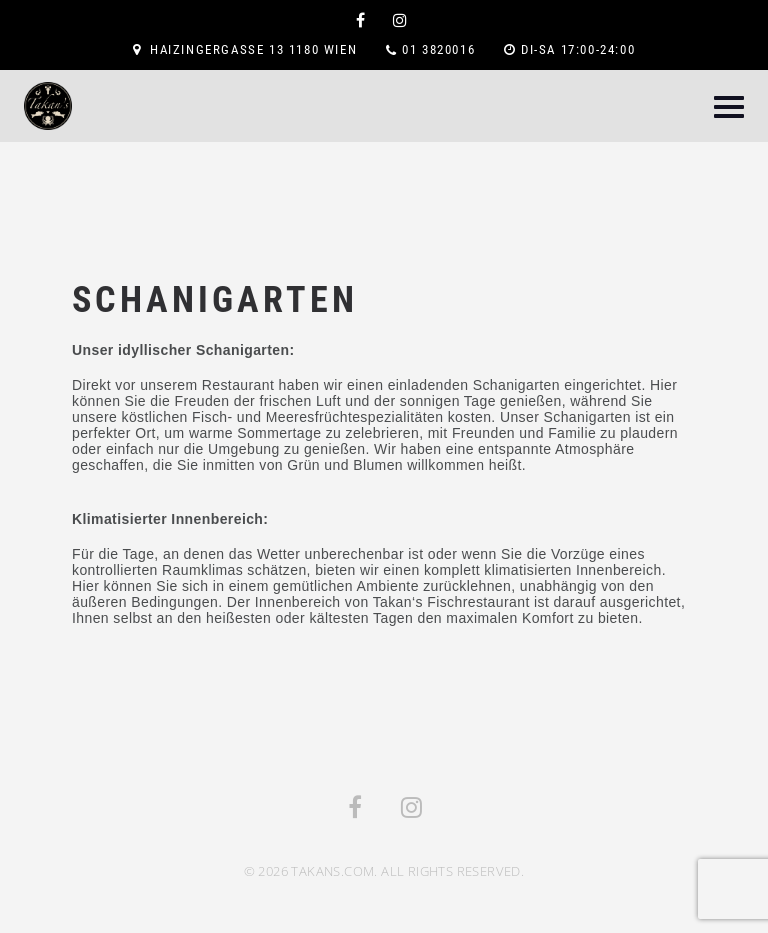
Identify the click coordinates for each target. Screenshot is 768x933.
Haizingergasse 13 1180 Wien (253, 49)
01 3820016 (438, 49)
